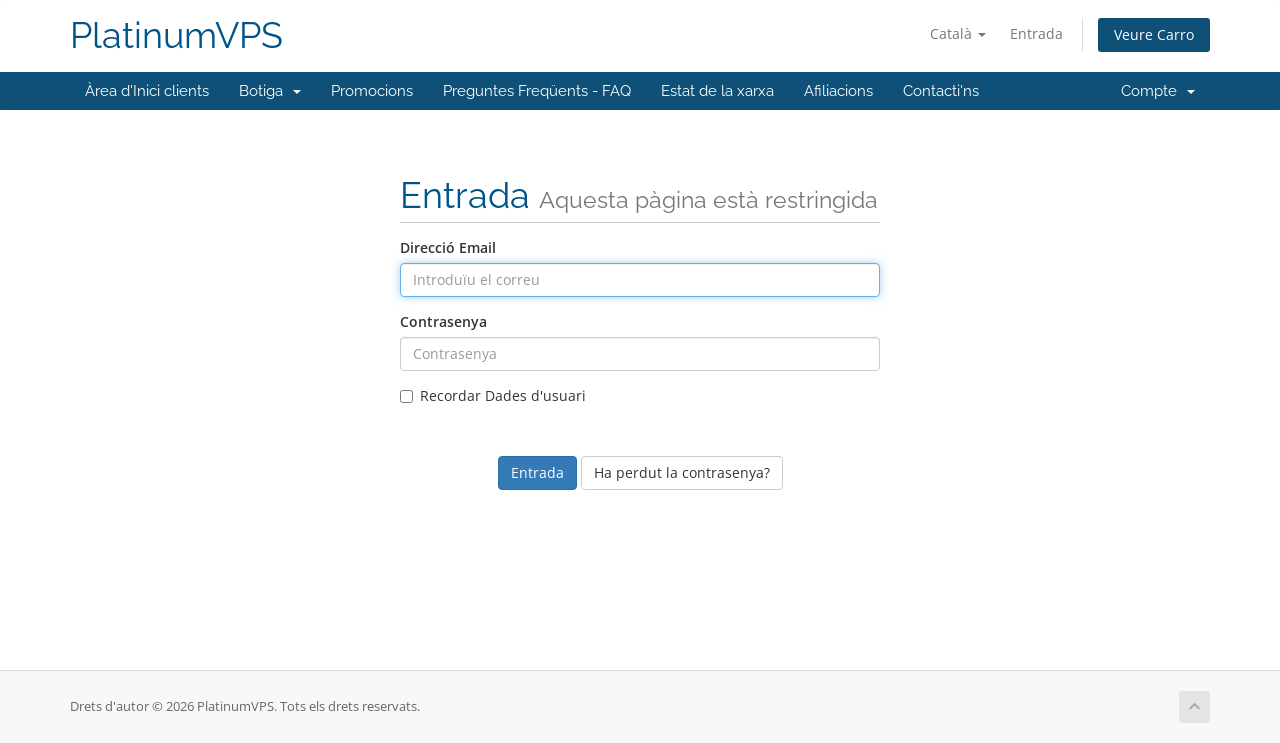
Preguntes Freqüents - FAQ (537, 91)
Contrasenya (443, 321)
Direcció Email (448, 247)
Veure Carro (1154, 34)
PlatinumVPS (176, 35)
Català (958, 33)
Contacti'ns (941, 91)
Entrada (1036, 33)
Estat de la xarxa (717, 91)
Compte (1158, 91)
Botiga (270, 91)
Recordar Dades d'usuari (493, 395)
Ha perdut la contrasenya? (682, 472)
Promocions (372, 91)
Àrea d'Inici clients (147, 91)
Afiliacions (838, 91)
